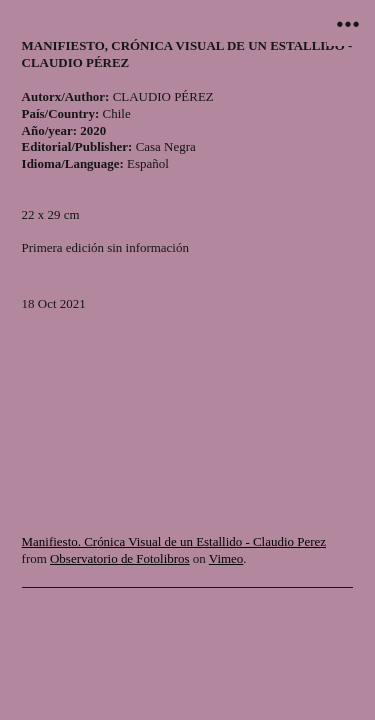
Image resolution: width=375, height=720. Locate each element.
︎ (348, 24)
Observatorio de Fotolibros (120, 558)
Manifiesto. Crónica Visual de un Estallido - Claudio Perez (174, 541)
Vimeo (226, 558)
